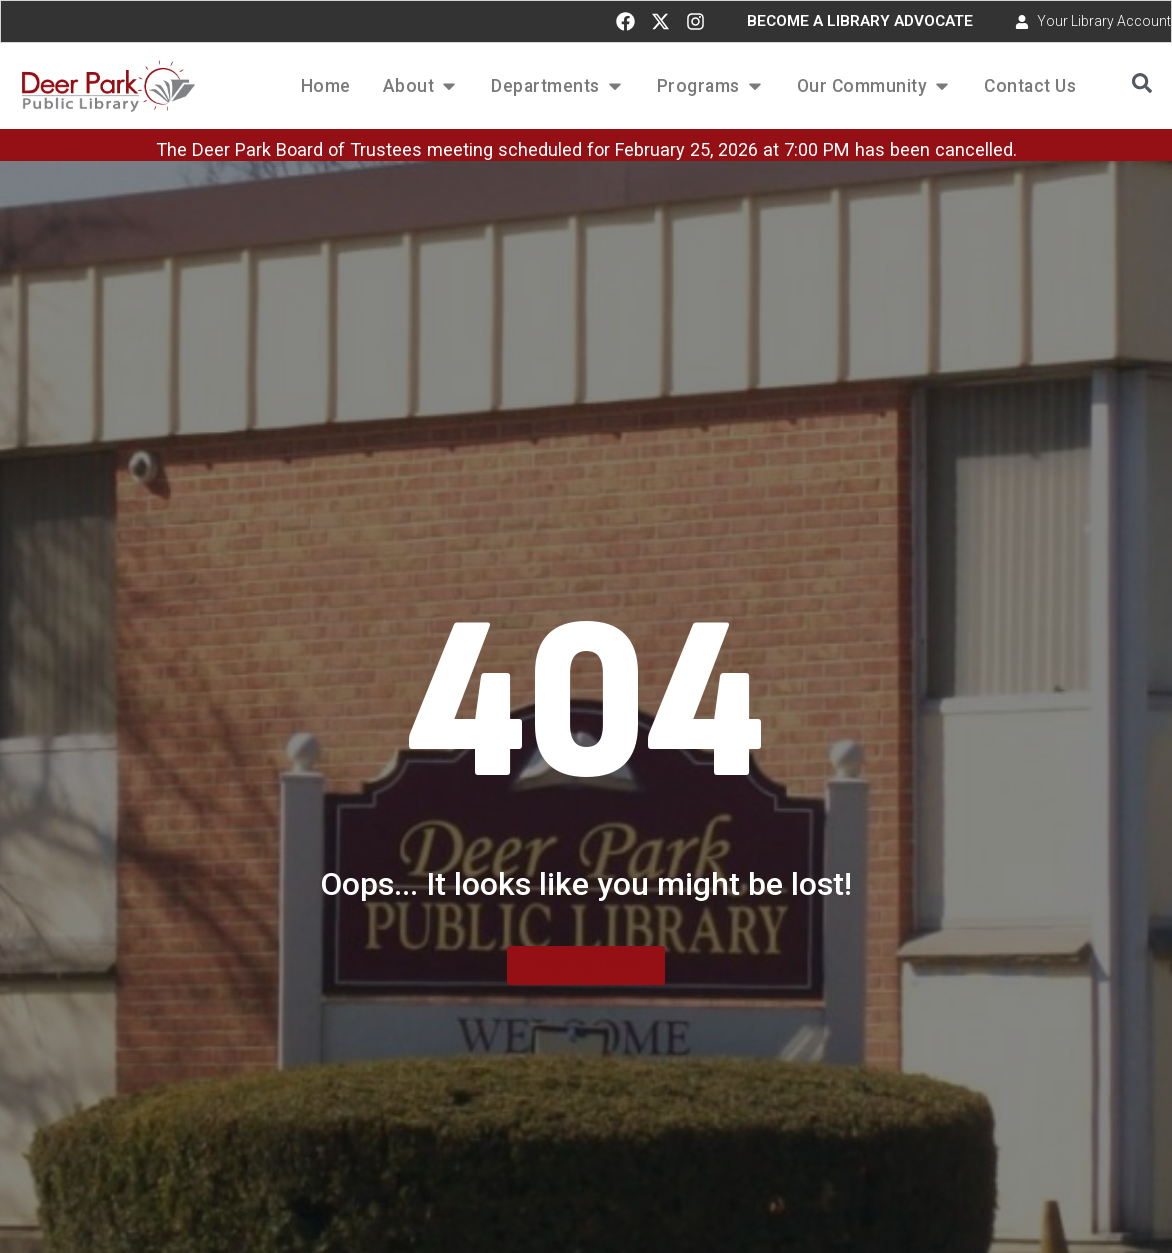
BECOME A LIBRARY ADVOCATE (860, 21)
